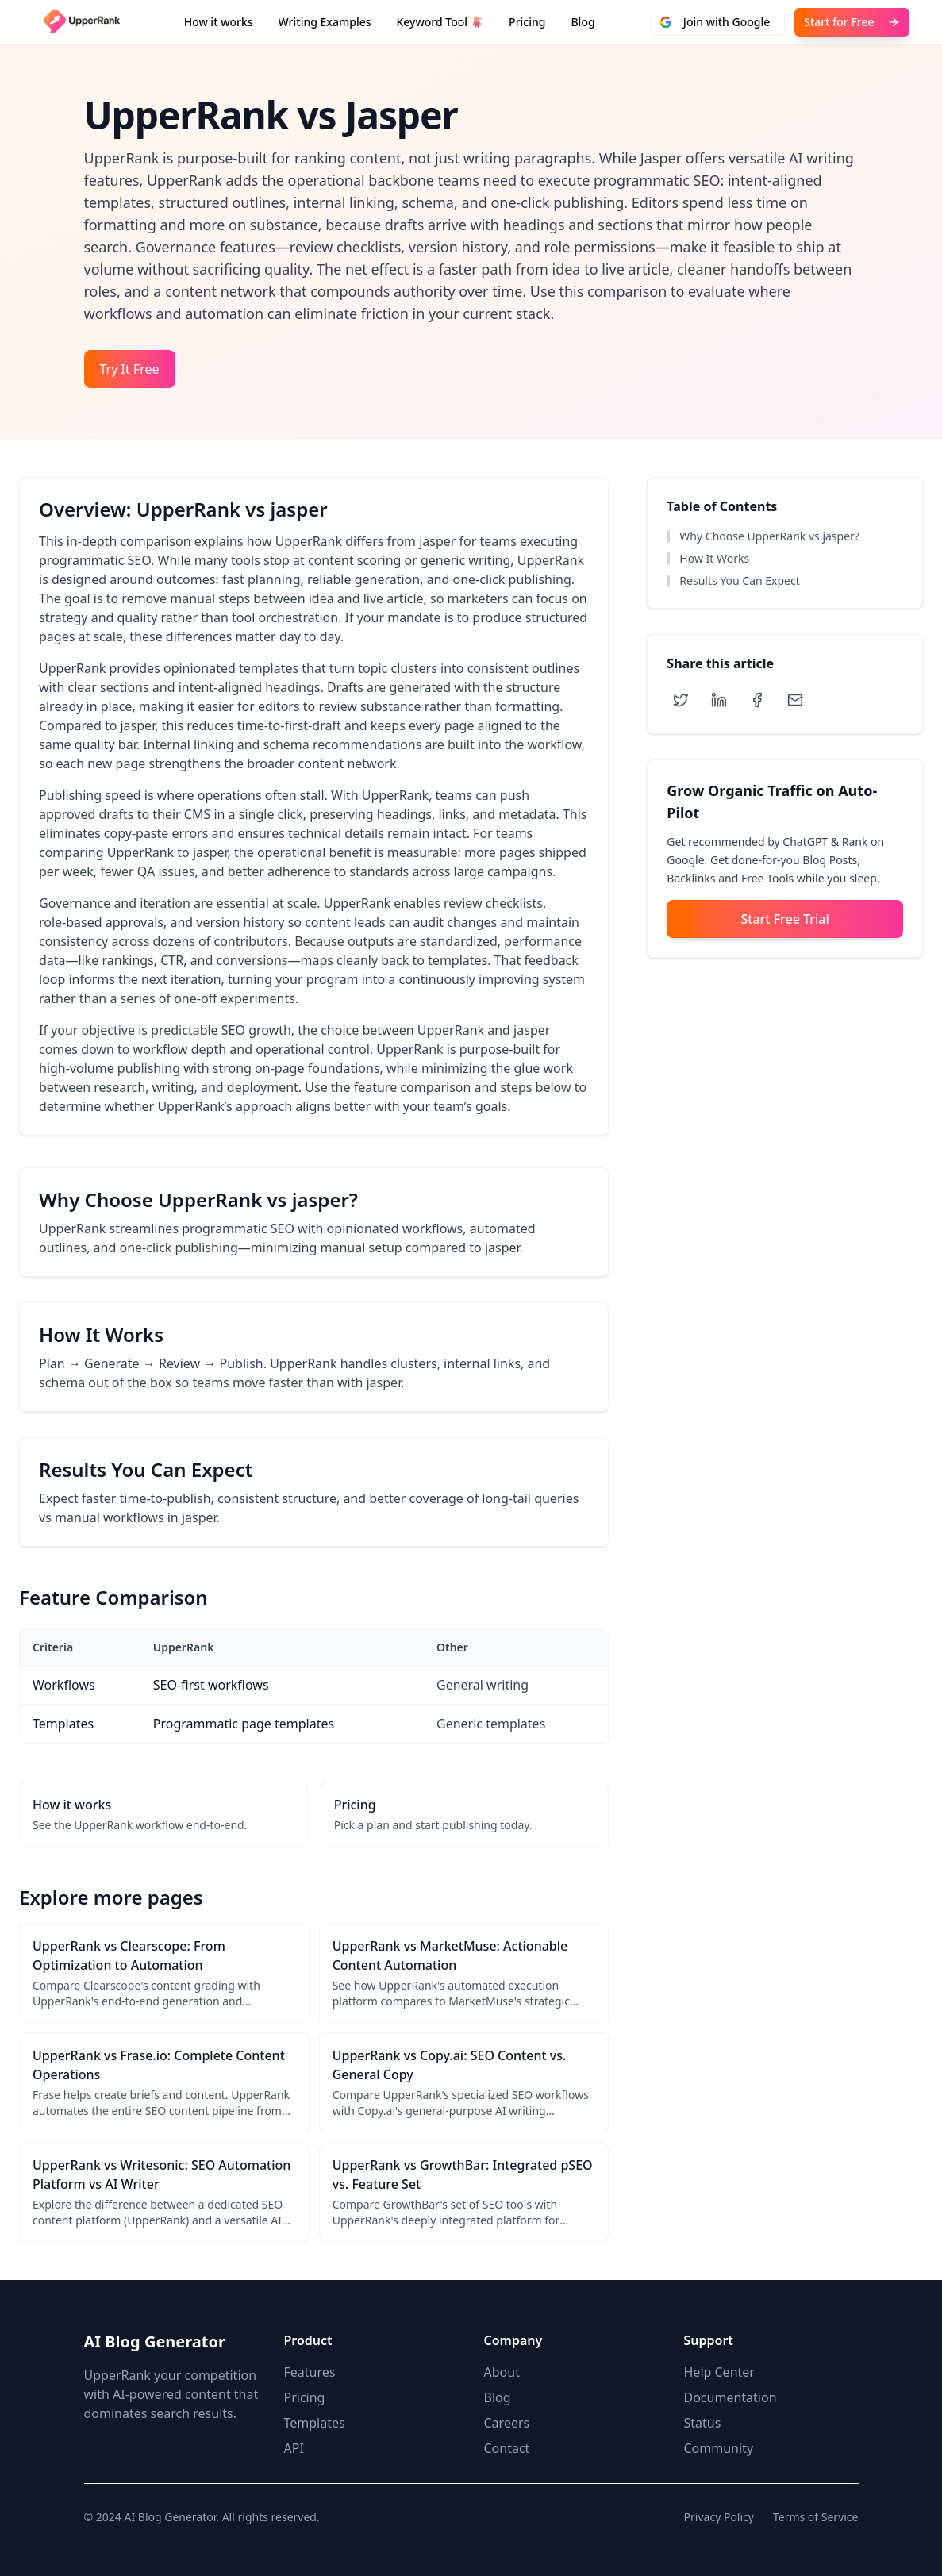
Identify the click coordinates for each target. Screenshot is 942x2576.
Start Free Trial (785, 919)
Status (702, 2423)
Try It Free (130, 369)
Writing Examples (325, 21)
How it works (218, 21)
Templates (314, 2423)
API (294, 2448)
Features (310, 2372)
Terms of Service (816, 2516)
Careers (507, 2423)
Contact (507, 2448)
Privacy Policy (719, 2516)
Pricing (527, 21)
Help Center (719, 2372)
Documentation (730, 2397)
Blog (582, 21)
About (502, 2372)
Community (719, 2448)
